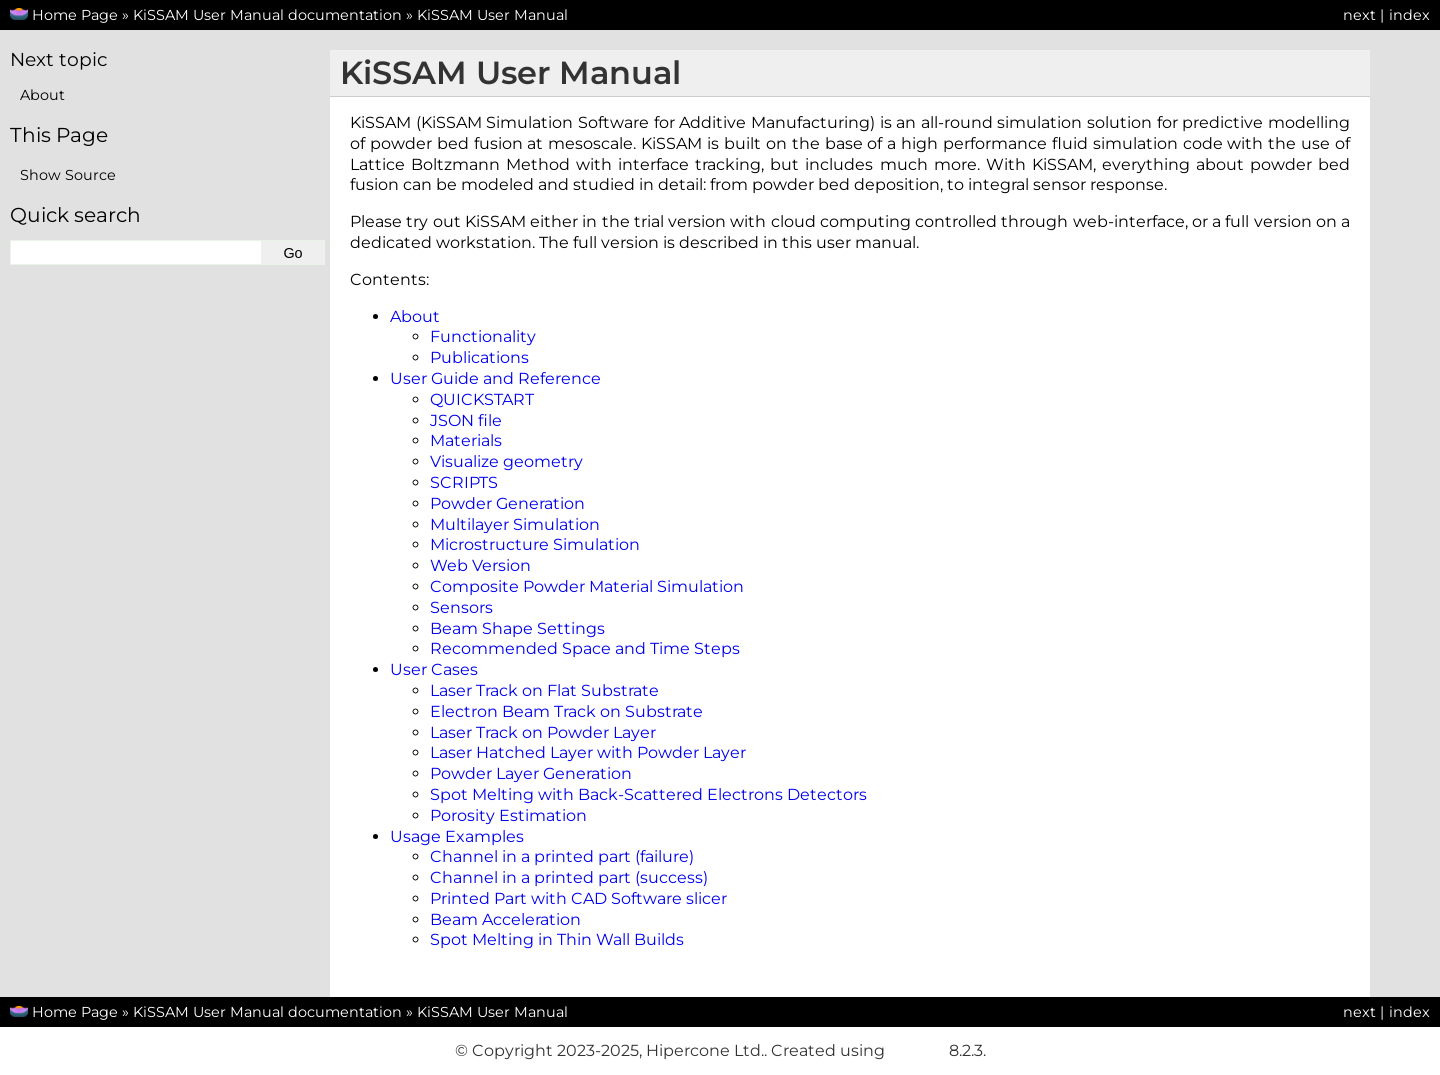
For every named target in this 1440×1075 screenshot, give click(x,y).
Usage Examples (457, 836)
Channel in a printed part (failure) (562, 856)
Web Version (480, 565)
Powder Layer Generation (531, 773)
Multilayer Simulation (515, 524)
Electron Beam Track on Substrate (566, 711)
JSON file (466, 420)
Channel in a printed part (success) (569, 877)
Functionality (483, 336)
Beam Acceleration (505, 919)
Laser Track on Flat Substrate (544, 690)
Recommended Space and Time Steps (585, 648)
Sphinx (917, 1050)
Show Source (68, 175)
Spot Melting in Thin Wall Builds (557, 939)
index (1409, 15)
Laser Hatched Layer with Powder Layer (588, 752)
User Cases (434, 669)
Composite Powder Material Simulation (587, 586)
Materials (466, 440)
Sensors (461, 607)
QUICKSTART (482, 399)
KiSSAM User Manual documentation (267, 15)
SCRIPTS (464, 482)
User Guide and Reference (495, 378)
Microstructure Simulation (535, 544)
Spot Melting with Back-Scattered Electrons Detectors (648, 794)
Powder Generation (507, 503)
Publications (479, 357)
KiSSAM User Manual (492, 15)
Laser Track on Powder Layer (543, 732)
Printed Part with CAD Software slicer (578, 898)
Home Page (75, 15)
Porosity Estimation (508, 815)
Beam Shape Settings (517, 628)
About (415, 316)
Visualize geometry (506, 461)
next (1359, 15)
